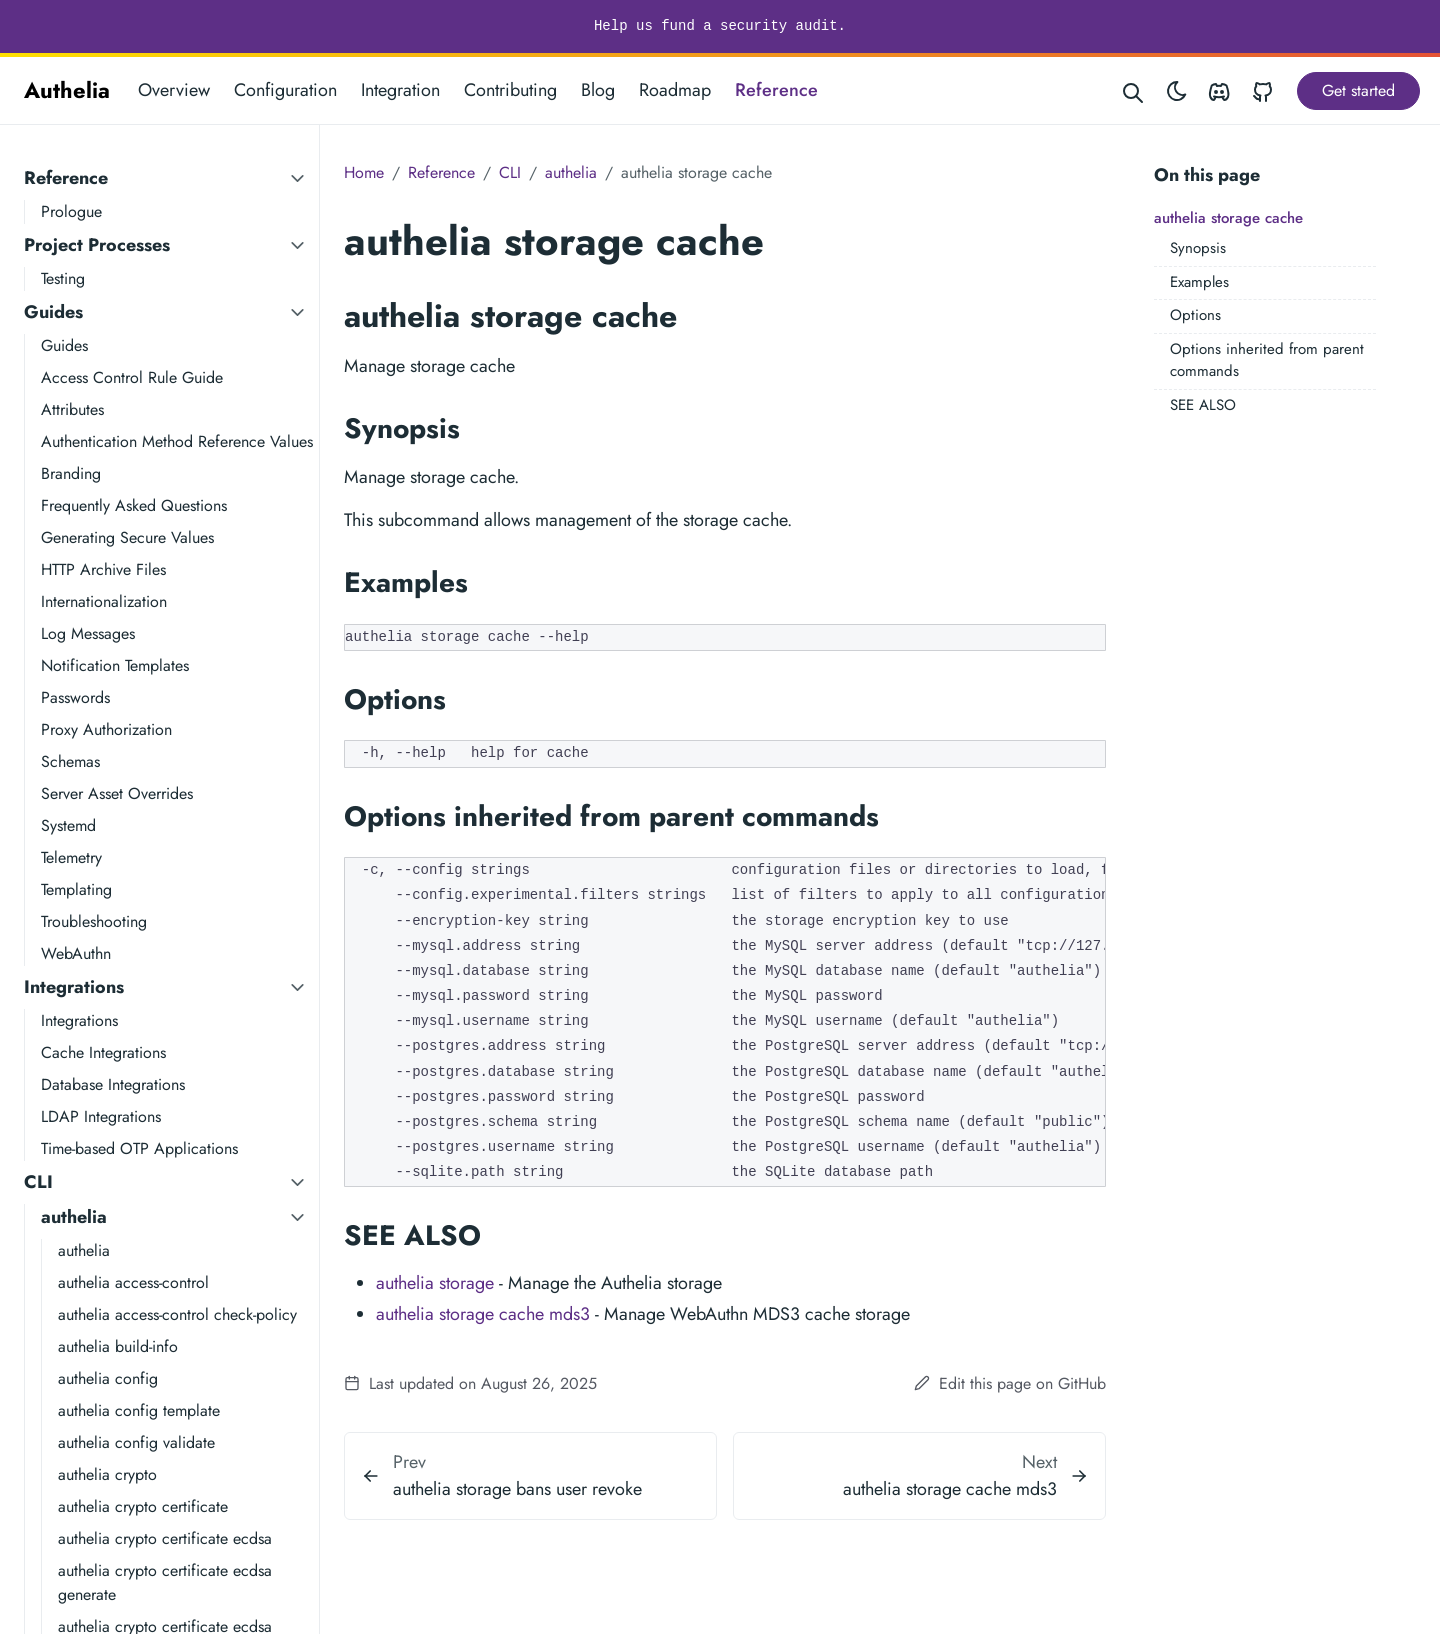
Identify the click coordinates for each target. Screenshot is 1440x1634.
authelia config (108, 1378)
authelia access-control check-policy (177, 1314)
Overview (174, 90)
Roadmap (675, 90)
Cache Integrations (103, 1052)
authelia (74, 1217)
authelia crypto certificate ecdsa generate (165, 1582)
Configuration (285, 90)
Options (1195, 315)
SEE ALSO (1203, 405)
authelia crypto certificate (143, 1506)
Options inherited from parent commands (1267, 360)
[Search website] (1134, 90)
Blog (598, 90)
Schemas (70, 761)
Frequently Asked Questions (134, 505)
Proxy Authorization (106, 729)
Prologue (71, 211)
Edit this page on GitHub (1010, 1383)
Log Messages (88, 633)
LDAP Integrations (101, 1116)
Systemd (68, 825)
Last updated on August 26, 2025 (470, 1383)
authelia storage (435, 1283)
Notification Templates (115, 665)
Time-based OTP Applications (139, 1148)
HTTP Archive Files (103, 569)
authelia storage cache (1228, 218)
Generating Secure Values (127, 537)
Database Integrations (113, 1084)
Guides (53, 312)
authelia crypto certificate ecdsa (165, 1538)
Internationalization (104, 601)
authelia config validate (136, 1442)
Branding (71, 473)
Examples (1199, 282)
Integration (400, 90)
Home (364, 172)
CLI (38, 1182)
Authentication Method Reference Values (177, 441)
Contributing (510, 90)
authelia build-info (118, 1346)
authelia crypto (107, 1474)
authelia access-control (133, 1282)
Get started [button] (1358, 90)
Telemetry (71, 857)
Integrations (74, 987)
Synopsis (1198, 248)
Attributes (72, 409)
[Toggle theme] (1177, 90)
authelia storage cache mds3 (483, 1314)
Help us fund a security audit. (720, 26)
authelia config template (139, 1410)
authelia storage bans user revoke (517, 1489)
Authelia (67, 90)
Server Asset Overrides (117, 793)
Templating (76, 889)
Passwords (75, 697)
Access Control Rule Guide (132, 377)
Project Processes (97, 245)
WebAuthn (76, 953)
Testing (63, 278)
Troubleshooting (94, 921)
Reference (776, 90)
